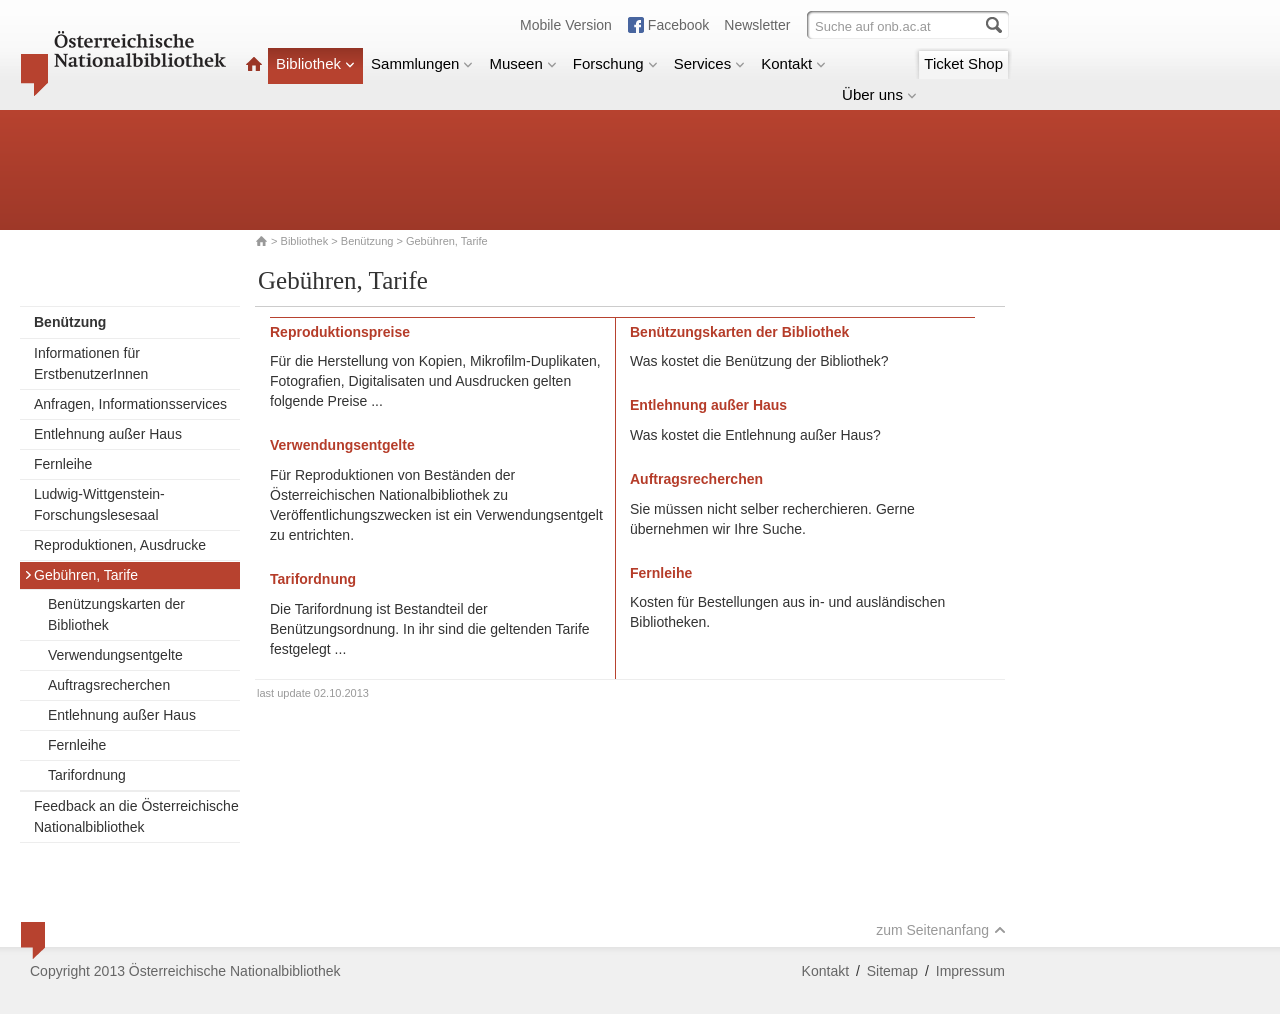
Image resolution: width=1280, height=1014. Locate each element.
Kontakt (793, 63)
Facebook (678, 25)
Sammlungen (422, 63)
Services (710, 63)
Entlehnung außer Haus (108, 434)
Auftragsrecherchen (109, 685)
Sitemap (892, 971)
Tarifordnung (87, 775)
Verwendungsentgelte (115, 655)
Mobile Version (566, 25)
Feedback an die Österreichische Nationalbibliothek (136, 816)
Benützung (367, 241)
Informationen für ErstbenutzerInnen (91, 363)
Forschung (615, 63)
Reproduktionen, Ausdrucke (120, 545)
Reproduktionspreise (340, 332)
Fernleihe (63, 464)
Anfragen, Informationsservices (130, 404)
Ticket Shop (963, 63)
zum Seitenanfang (941, 930)
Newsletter (757, 25)
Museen (522, 63)
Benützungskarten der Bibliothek (116, 614)
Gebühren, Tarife (81, 575)
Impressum (970, 971)
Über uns (879, 94)
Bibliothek (315, 63)
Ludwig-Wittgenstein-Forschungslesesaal (99, 504)
